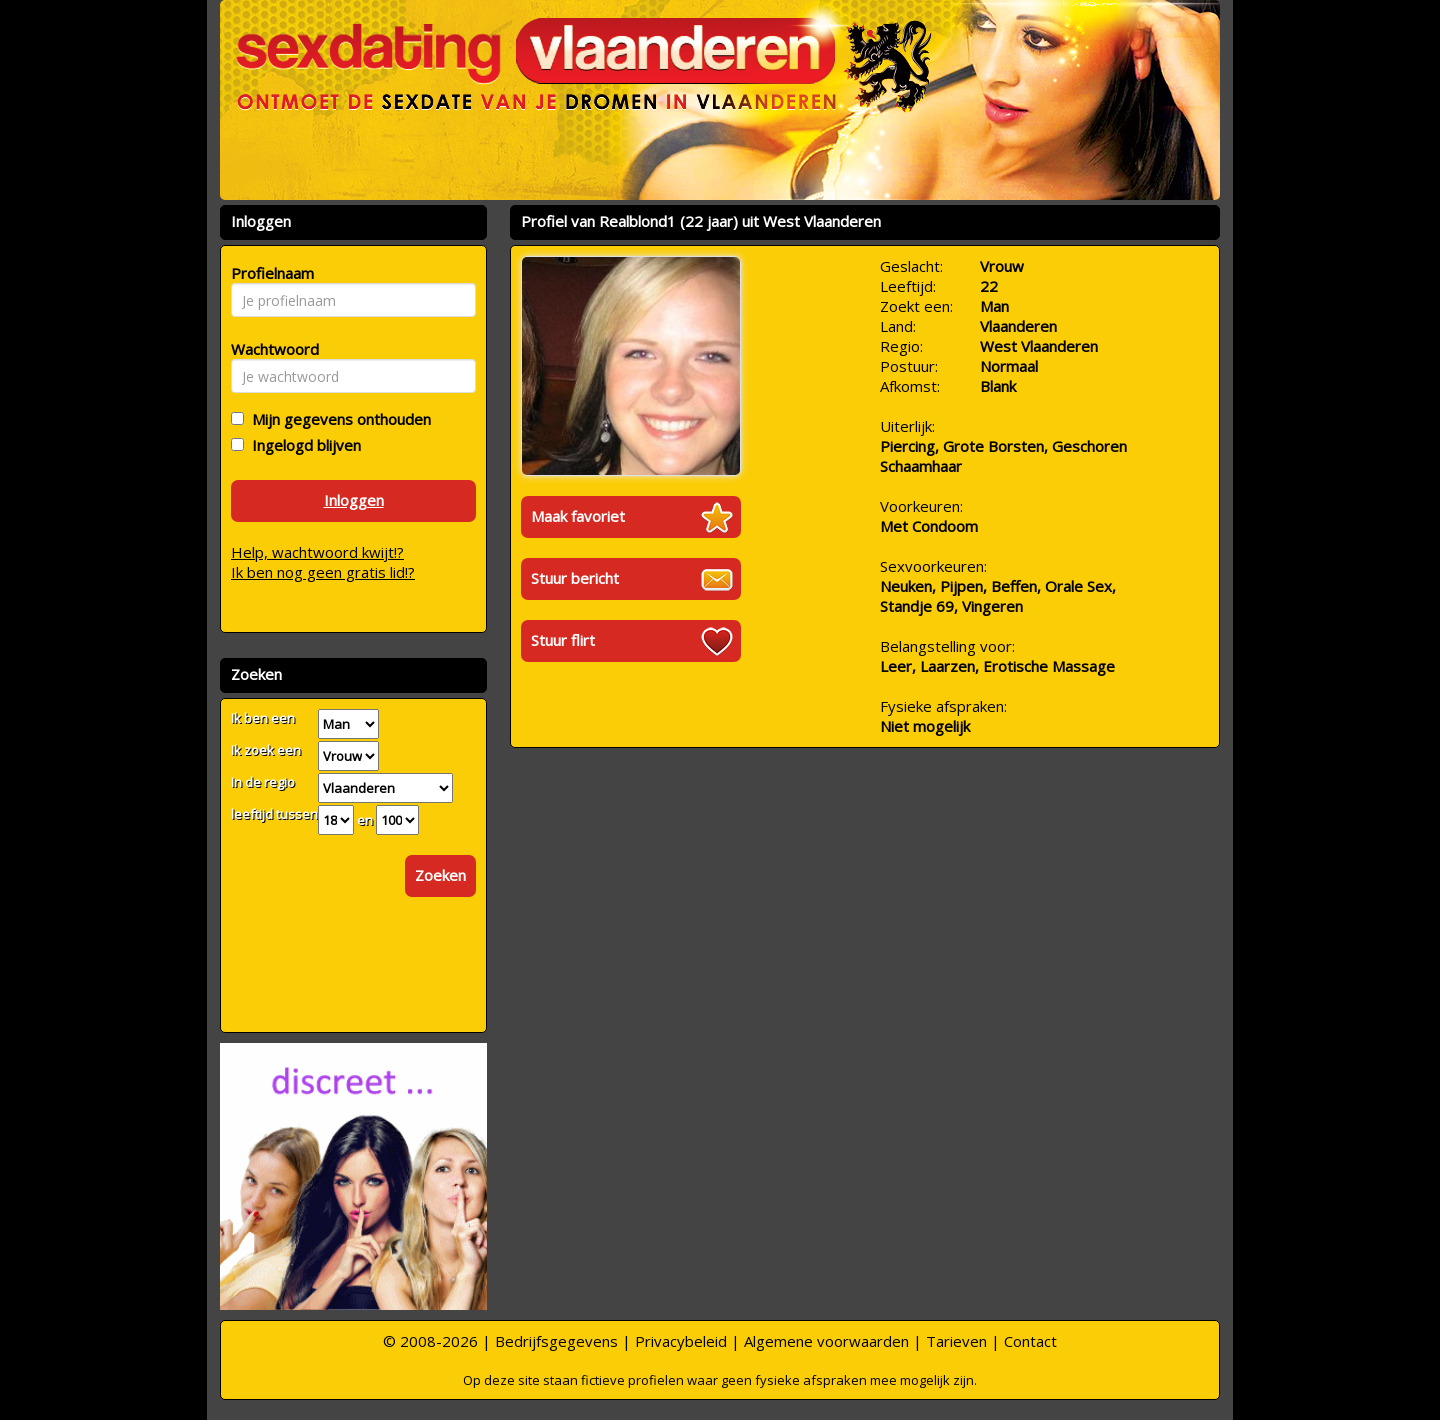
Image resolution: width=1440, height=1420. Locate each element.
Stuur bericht (575, 578)
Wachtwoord (269, 349)
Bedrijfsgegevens (556, 1341)
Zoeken (440, 875)
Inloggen (354, 500)
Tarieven (956, 1341)
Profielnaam (269, 273)
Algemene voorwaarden (826, 1341)
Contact (1030, 1341)
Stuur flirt (563, 640)
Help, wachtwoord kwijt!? (317, 552)
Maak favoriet (578, 516)
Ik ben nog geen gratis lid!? (323, 572)
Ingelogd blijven (302, 445)
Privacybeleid (681, 1341)
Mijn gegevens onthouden (337, 419)
